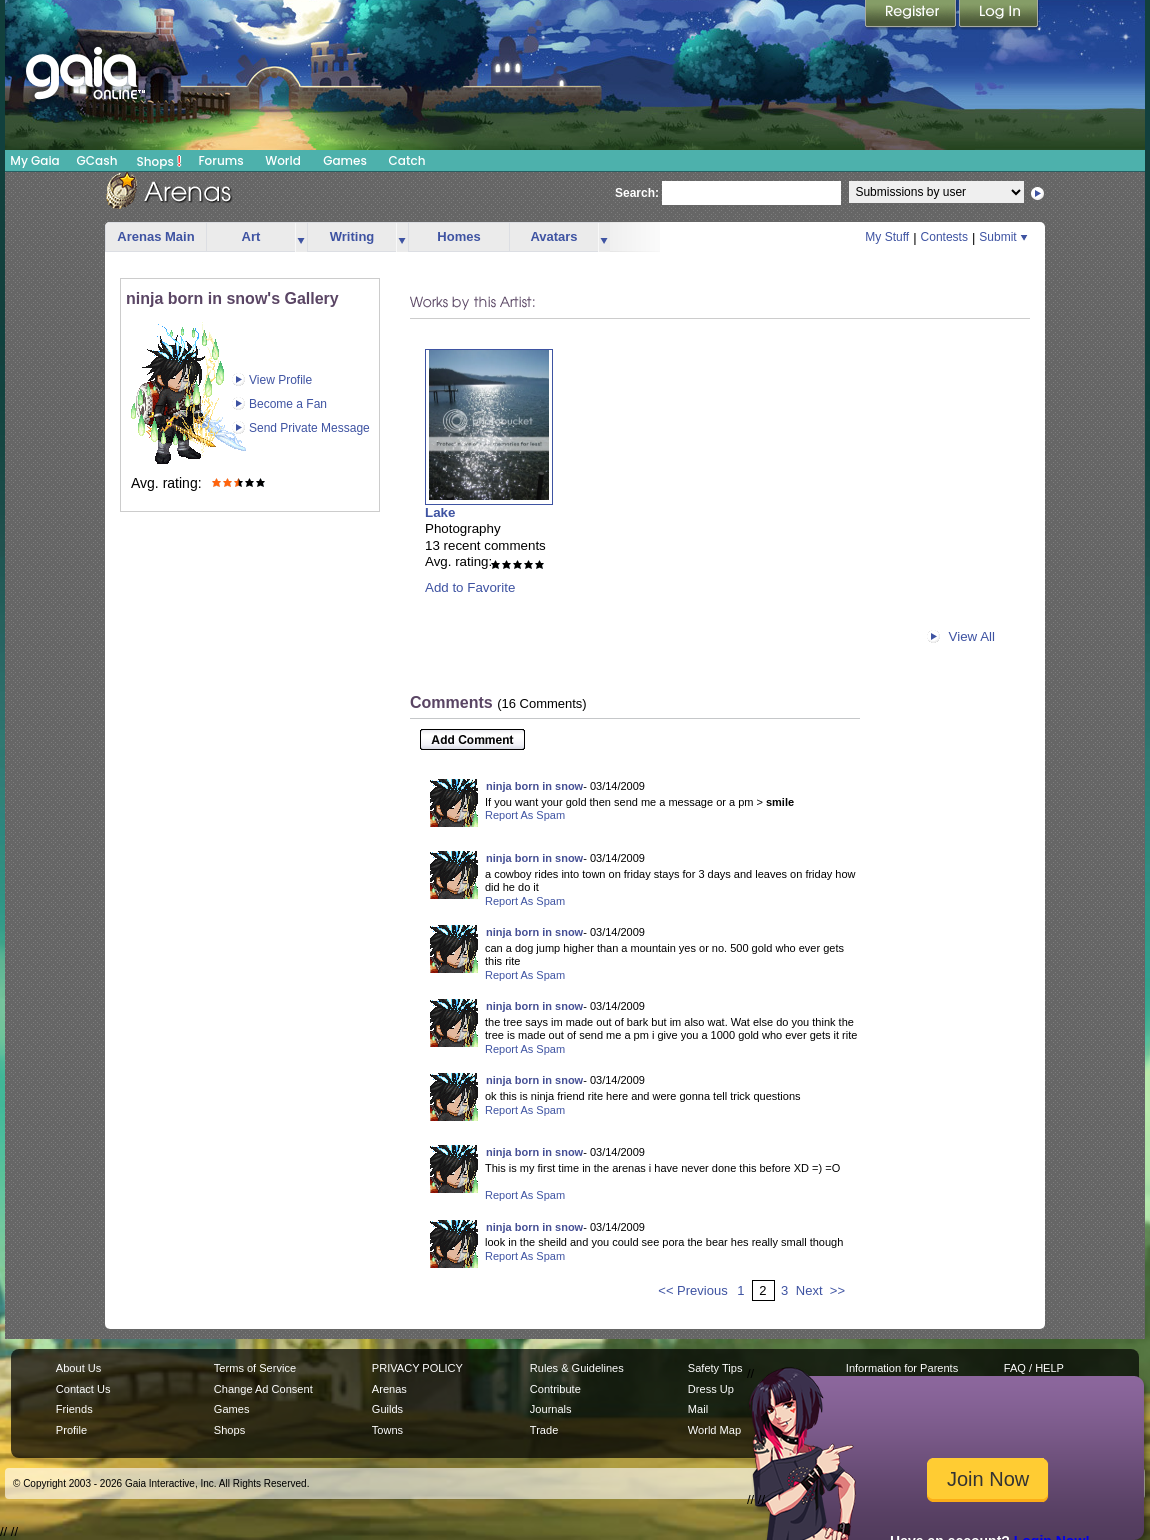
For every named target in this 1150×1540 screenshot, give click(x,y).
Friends (74, 1409)
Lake (440, 512)
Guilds (387, 1409)
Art (251, 236)
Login (999, 15)
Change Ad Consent (263, 1389)
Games (345, 160)
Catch (407, 160)
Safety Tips (715, 1368)
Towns (387, 1430)
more (301, 237)
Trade (544, 1430)
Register (912, 15)
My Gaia (34, 160)
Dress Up (711, 1389)
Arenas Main (155, 236)
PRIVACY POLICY (417, 1368)
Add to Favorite (470, 587)
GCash (97, 160)
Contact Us (83, 1389)
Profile (71, 1430)
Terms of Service (255, 1368)
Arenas (389, 1389)
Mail (698, 1409)
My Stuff (887, 237)
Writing (352, 236)
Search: (637, 193)
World (283, 160)
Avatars (553, 236)
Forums (220, 160)
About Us (78, 1368)
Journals (551, 1409)
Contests (944, 237)
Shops (159, 161)
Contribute (555, 1389)
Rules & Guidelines (577, 1368)
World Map (714, 1430)
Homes (458, 236)
